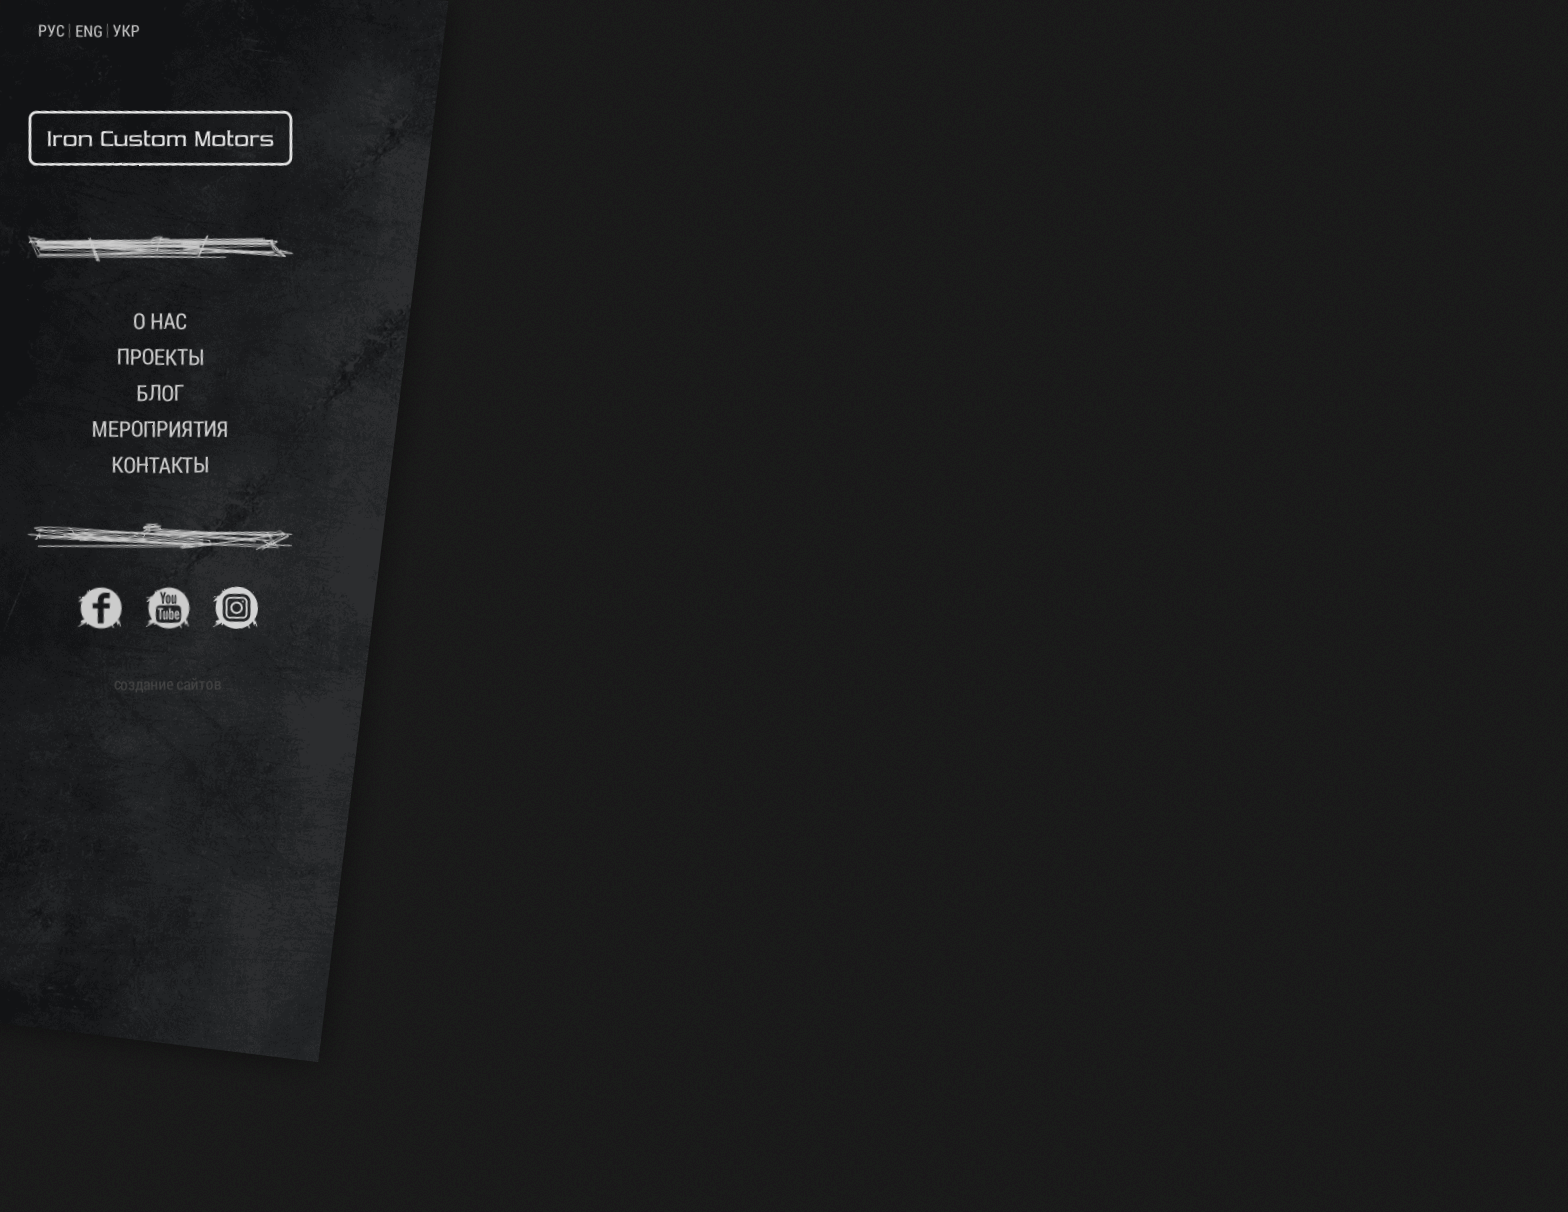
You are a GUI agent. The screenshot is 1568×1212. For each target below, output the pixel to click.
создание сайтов (168, 683)
